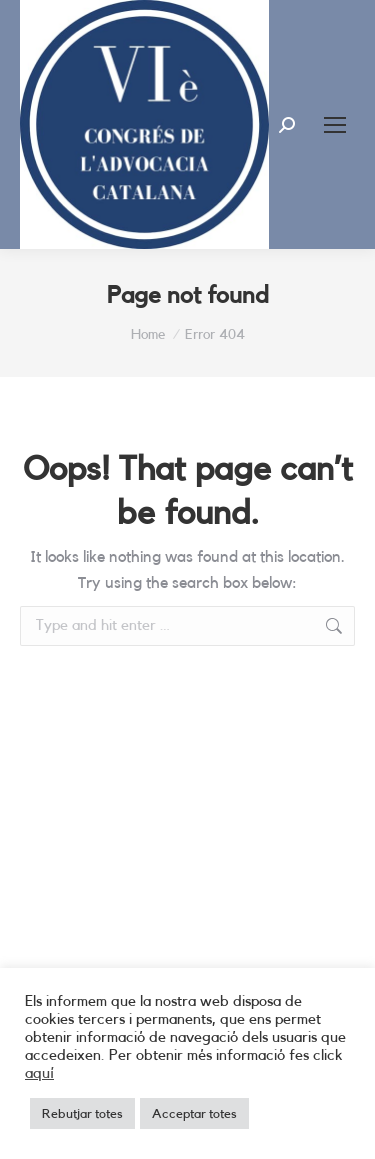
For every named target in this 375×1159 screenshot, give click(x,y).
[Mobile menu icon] (335, 125)
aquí (39, 1073)
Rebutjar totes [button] (82, 1113)
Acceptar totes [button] (194, 1113)
